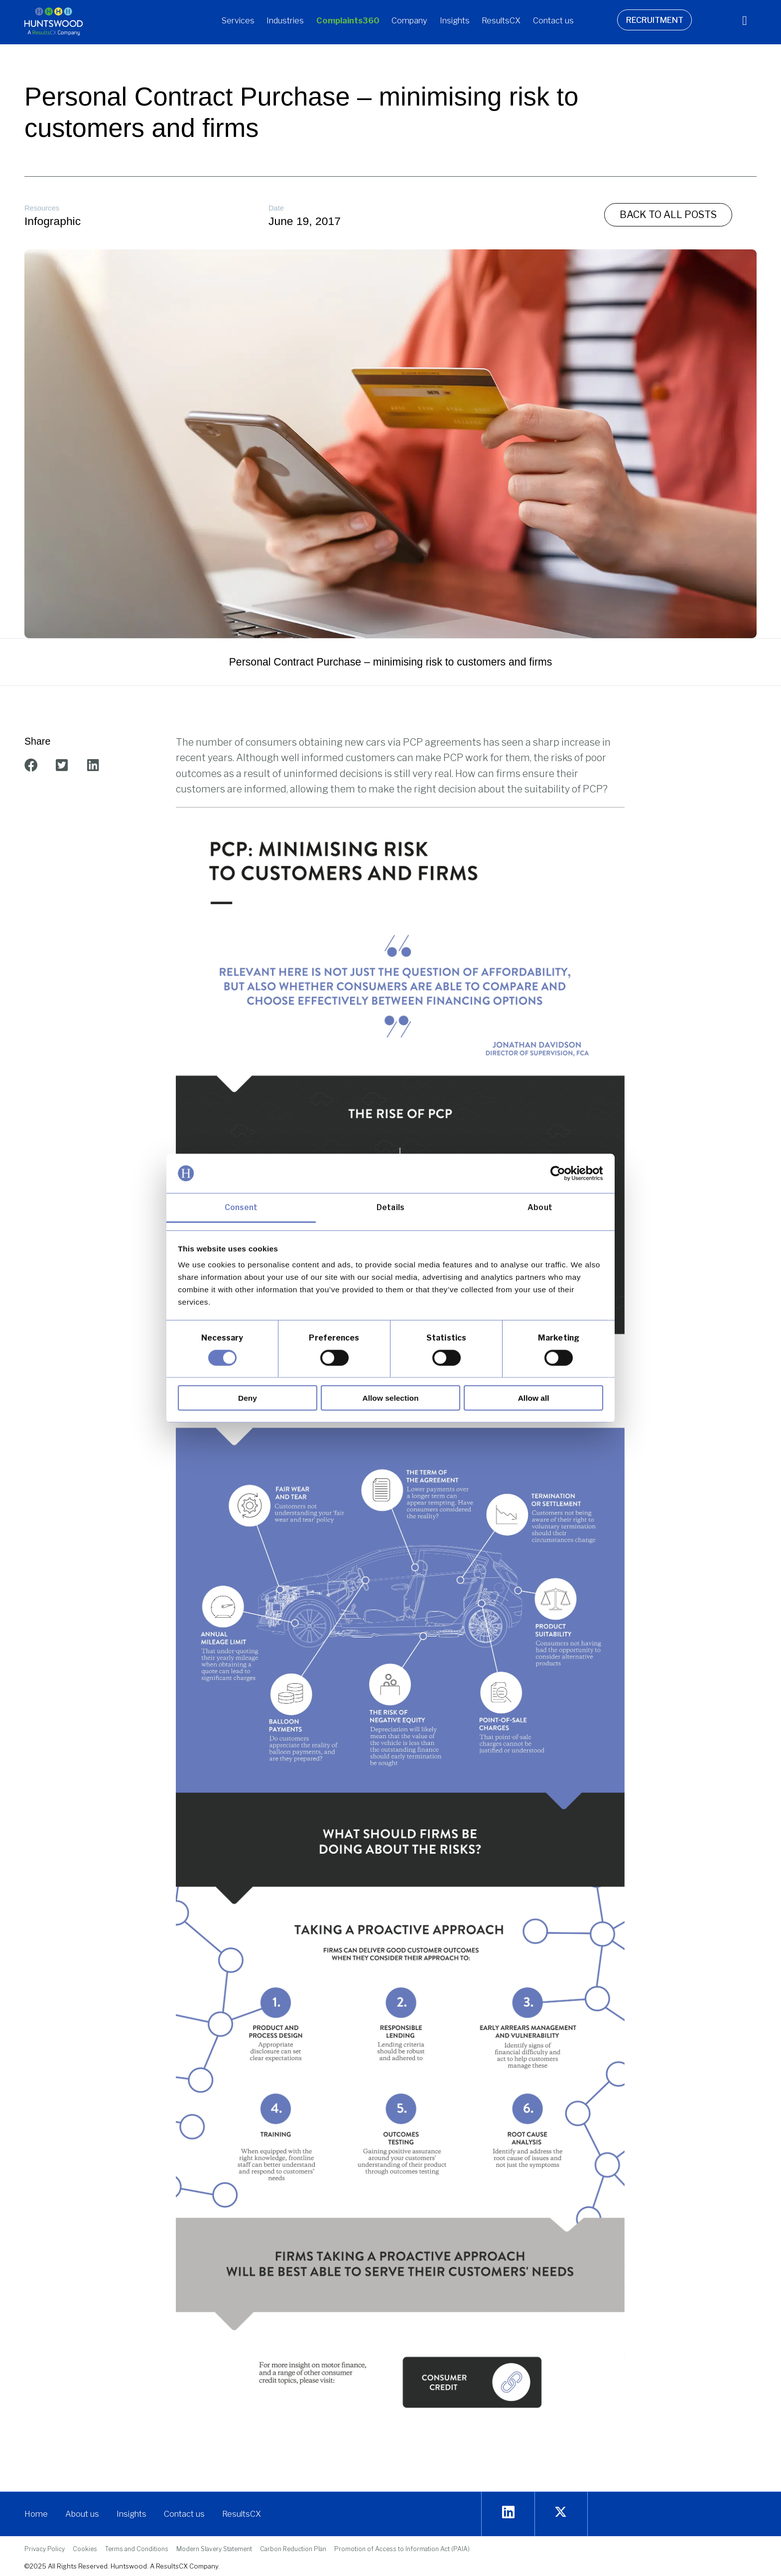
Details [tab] (390, 1207)
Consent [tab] (241, 1207)
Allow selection (391, 1398)
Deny (247, 1398)
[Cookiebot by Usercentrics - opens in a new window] (559, 1173)
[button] (238, 21)
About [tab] (539, 1207)
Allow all (533, 1398)
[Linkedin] (508, 2512)
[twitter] (560, 2512)
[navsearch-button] (737, 22)
